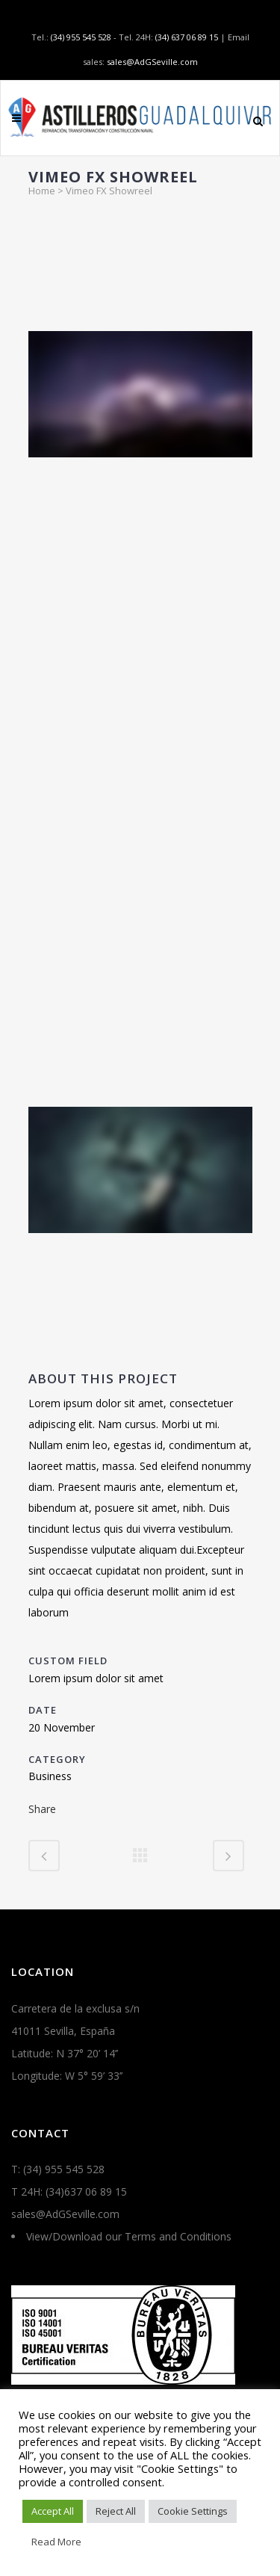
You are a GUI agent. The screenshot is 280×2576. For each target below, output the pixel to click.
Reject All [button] (116, 2511)
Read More (56, 2541)
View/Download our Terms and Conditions (128, 2236)
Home (41, 190)
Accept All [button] (52, 2511)
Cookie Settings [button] (193, 2511)
